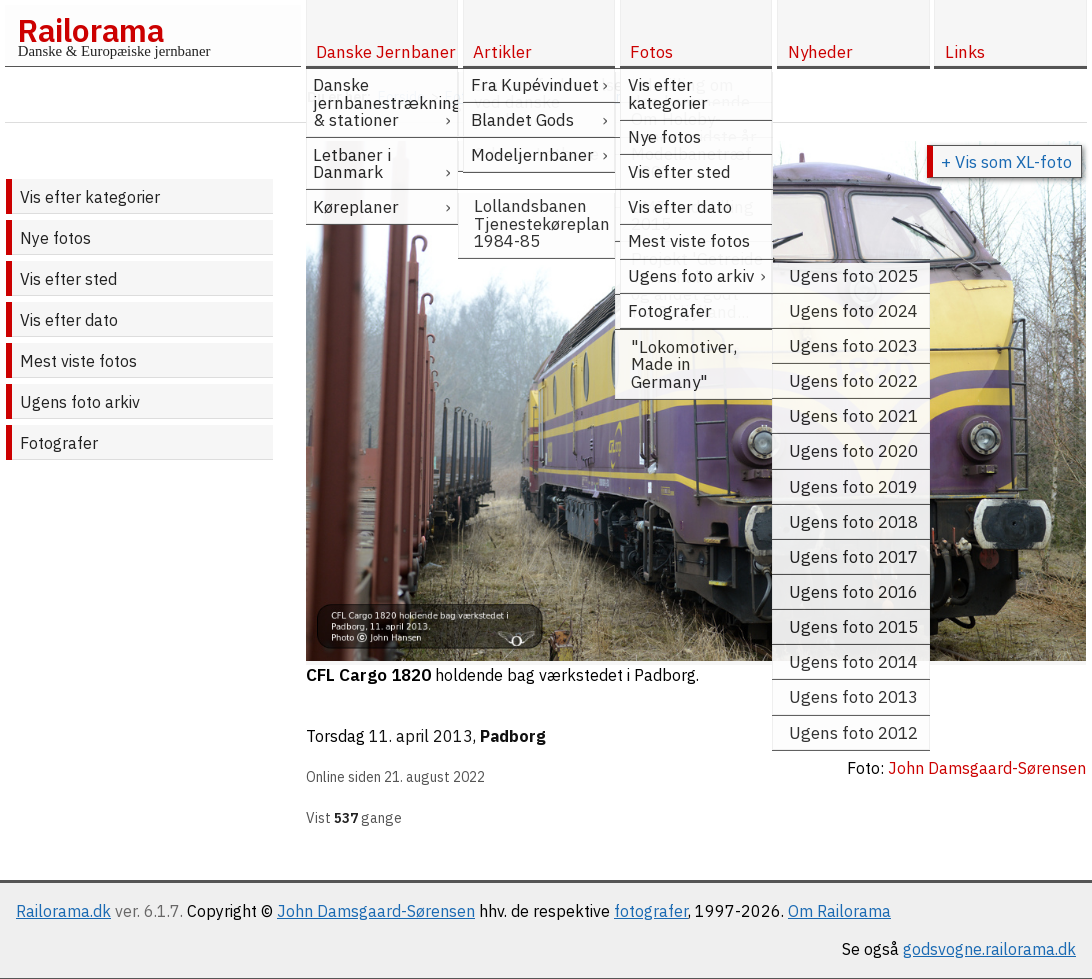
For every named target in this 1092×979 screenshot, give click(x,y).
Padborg (513, 736)
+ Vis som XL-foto (1006, 162)
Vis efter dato (69, 320)
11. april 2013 (421, 736)
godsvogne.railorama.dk (989, 949)
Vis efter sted (68, 279)
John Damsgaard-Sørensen (376, 911)
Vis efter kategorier (90, 197)
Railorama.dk (63, 911)
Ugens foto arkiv (80, 402)
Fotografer (59, 443)
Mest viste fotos (78, 361)
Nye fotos (55, 238)
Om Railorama (839, 911)
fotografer (651, 911)
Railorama (90, 30)
